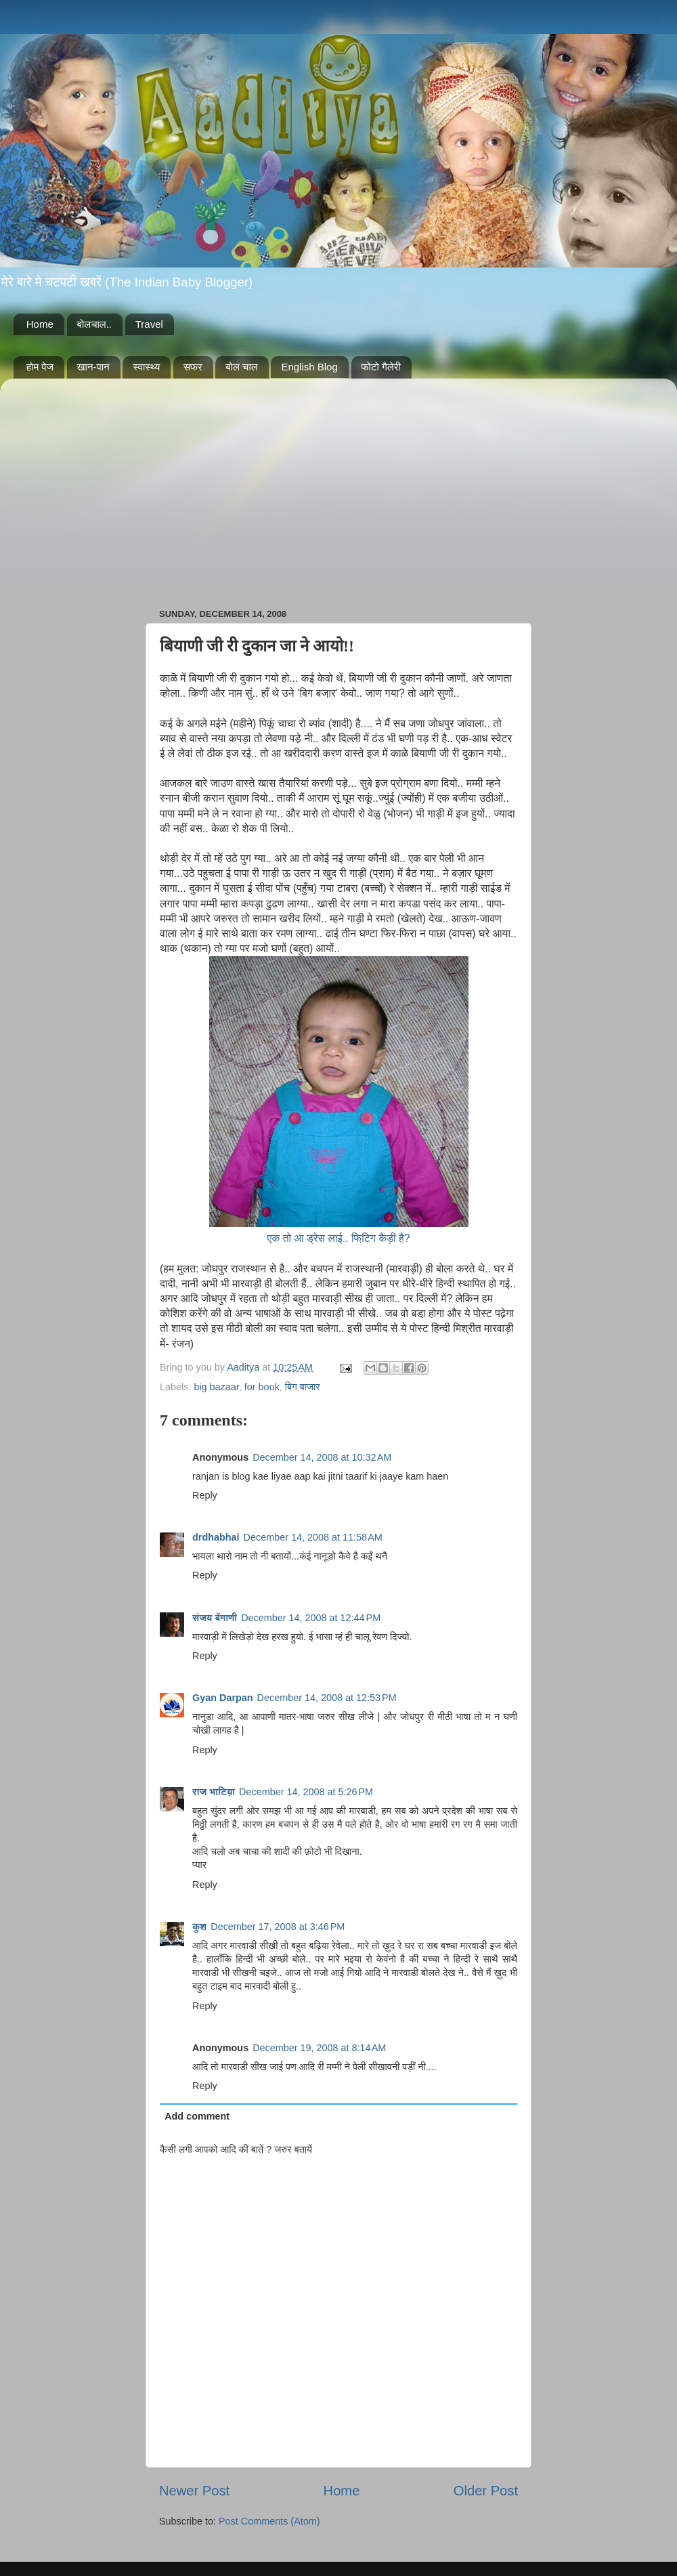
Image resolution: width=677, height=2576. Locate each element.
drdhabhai (216, 1537)
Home (39, 324)
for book (262, 1386)
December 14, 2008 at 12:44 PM (310, 1617)
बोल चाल (241, 366)
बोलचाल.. (94, 324)
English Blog (309, 366)
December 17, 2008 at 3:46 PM (278, 1926)
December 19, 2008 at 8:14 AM (319, 2047)
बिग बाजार (302, 1386)
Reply (204, 1495)
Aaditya (244, 1367)
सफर (192, 366)
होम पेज (39, 366)
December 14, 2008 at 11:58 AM (313, 1537)
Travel (149, 324)
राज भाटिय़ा (213, 1791)
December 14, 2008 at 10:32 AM (322, 1457)
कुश (199, 1926)
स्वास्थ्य (146, 366)
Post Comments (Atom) (269, 2521)
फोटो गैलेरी (381, 366)
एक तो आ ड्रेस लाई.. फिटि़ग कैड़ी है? (338, 1238)
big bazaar (216, 1386)
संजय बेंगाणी (214, 1617)
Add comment (197, 2116)
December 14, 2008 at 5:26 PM (306, 1791)
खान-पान (93, 366)
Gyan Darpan (222, 1697)
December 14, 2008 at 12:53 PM (327, 1697)
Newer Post (194, 2490)
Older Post (486, 2490)
